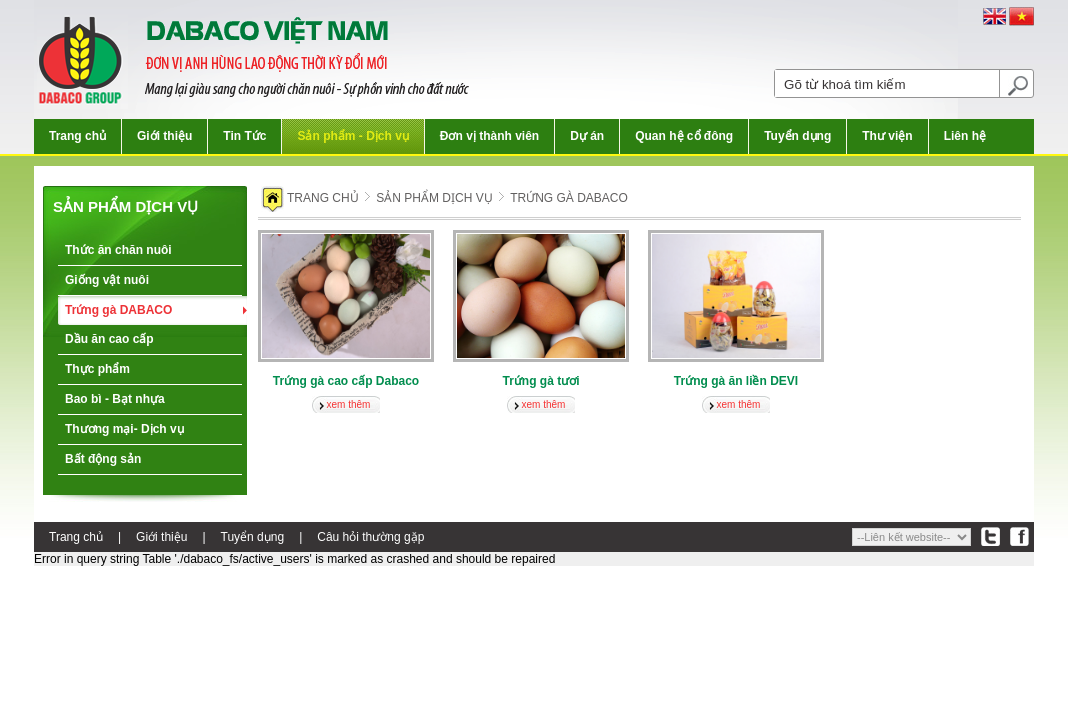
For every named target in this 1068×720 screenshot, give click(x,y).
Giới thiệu (164, 136)
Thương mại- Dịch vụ (124, 429)
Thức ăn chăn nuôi (118, 250)
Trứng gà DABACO (118, 310)
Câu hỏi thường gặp (370, 537)
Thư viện (887, 136)
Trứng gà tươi (541, 381)
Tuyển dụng (797, 136)
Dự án (587, 136)
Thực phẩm (97, 369)
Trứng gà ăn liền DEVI (736, 381)
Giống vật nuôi (107, 280)
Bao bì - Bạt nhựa (115, 399)
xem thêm (349, 404)
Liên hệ (965, 136)
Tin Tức (244, 136)
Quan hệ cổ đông (684, 136)
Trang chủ (77, 136)
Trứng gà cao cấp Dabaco (346, 381)
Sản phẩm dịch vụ (125, 206)
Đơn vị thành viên (489, 136)
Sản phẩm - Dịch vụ (352, 136)
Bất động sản (103, 459)
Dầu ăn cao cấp (109, 339)
